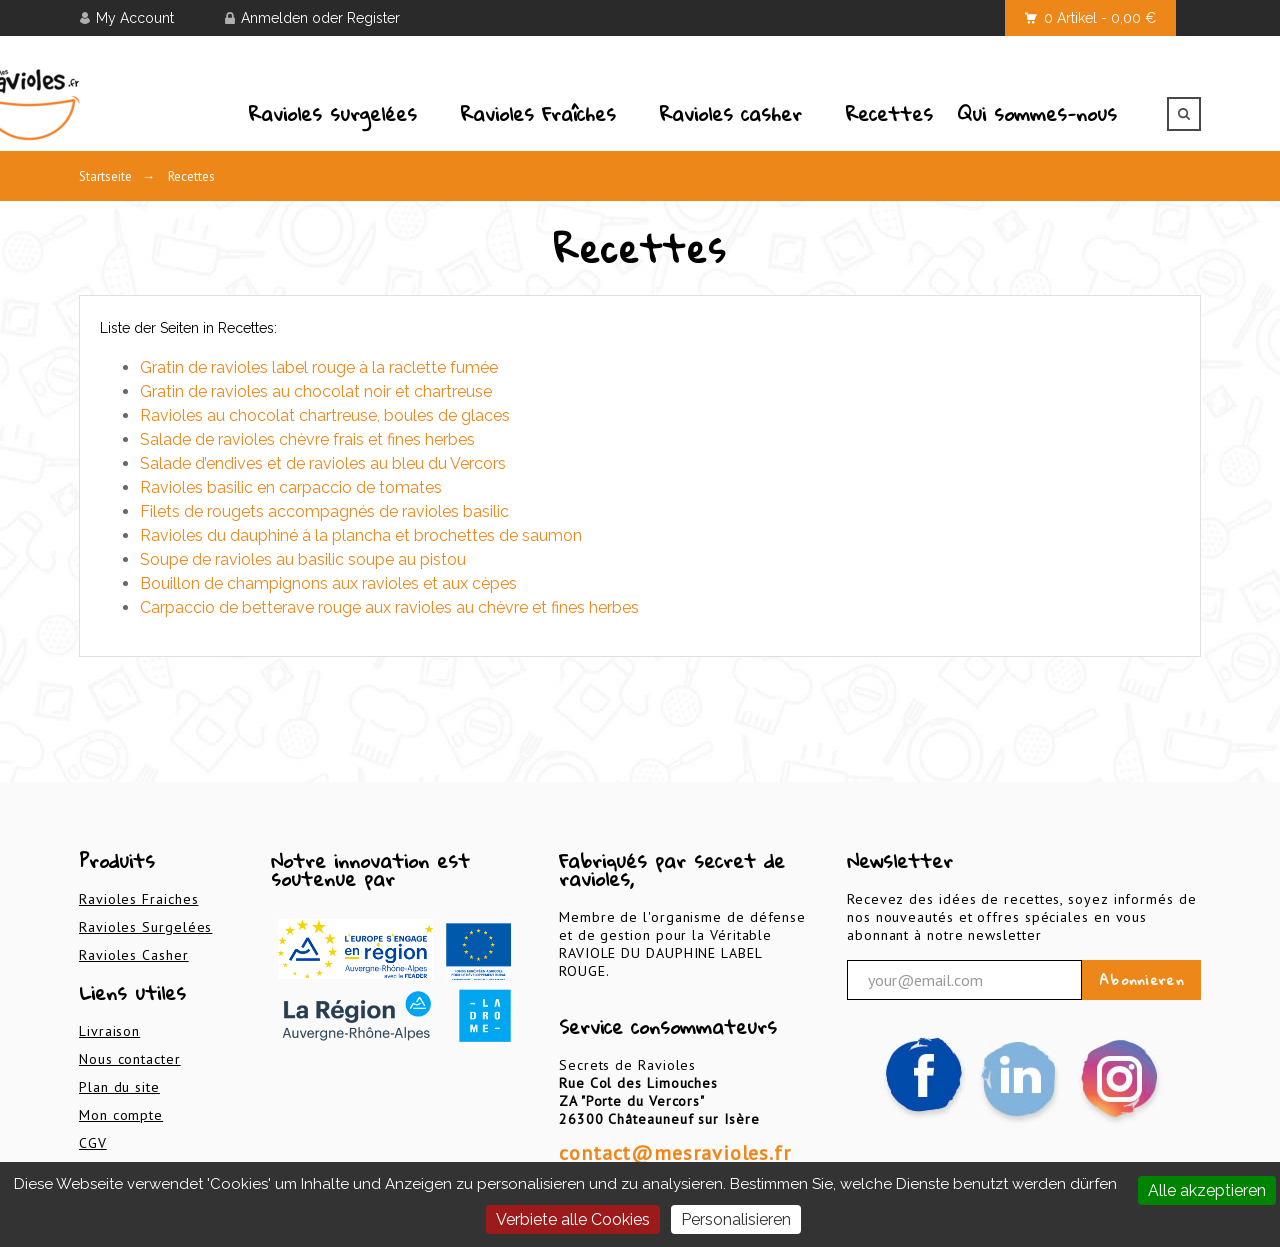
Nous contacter (130, 1059)
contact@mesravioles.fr (675, 1153)
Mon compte (121, 1115)
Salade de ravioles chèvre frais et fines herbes (307, 439)
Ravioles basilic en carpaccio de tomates (291, 487)
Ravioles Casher (134, 955)
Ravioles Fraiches (138, 899)
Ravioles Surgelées (145, 927)
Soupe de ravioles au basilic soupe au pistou (303, 559)
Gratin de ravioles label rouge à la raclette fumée (319, 367)
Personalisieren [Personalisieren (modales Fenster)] (736, 1219)
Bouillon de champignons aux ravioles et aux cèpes (328, 583)
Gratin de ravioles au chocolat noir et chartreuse (316, 391)
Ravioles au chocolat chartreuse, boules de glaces (325, 415)
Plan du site (119, 1087)
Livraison (109, 1031)
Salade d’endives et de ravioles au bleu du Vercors (323, 463)
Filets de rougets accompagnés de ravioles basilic (324, 511)
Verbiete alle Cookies (573, 1219)
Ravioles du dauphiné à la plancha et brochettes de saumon (361, 535)
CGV (93, 1143)
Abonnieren (1141, 980)
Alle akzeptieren (1207, 1190)
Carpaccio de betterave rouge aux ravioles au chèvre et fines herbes (389, 607)
